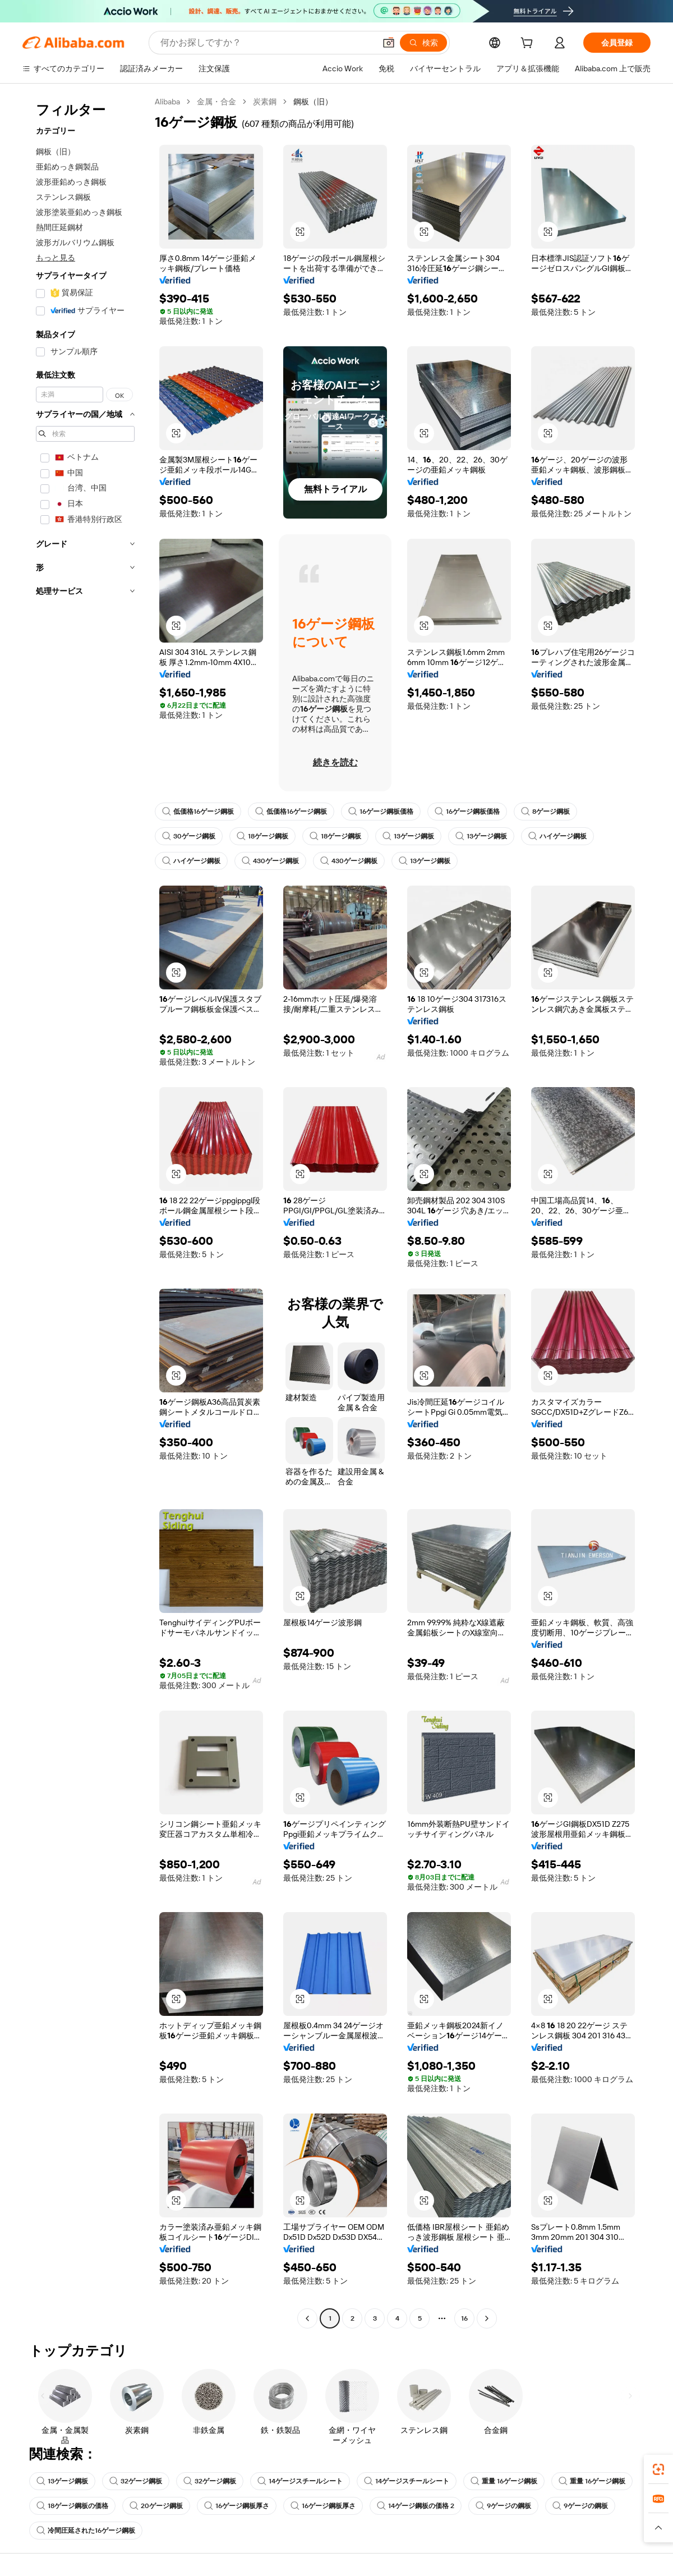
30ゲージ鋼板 (188, 836)
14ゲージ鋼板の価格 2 (415, 2505)
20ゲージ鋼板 (156, 2505)
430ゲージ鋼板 (270, 860)
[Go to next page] (487, 2318)
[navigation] (85, 1211)
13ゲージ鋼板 (408, 836)
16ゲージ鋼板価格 (380, 811)
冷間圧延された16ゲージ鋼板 (85, 2530)
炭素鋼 (264, 101)
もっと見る (55, 257)
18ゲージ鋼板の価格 (72, 2505)
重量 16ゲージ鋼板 (504, 2481)
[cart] (528, 44)
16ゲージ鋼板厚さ (236, 2505)
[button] (388, 42)
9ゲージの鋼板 (503, 2505)
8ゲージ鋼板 (545, 811)
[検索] (423, 43)
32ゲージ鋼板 (135, 2481)
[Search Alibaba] (266, 42)
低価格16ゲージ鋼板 (198, 811)
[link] (658, 2469)
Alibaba (167, 101)
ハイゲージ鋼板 (557, 836)
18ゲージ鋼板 (262, 836)
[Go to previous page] (307, 2318)
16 (464, 2318)
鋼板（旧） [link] (313, 101)
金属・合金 (216, 101)
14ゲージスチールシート (300, 2481)
